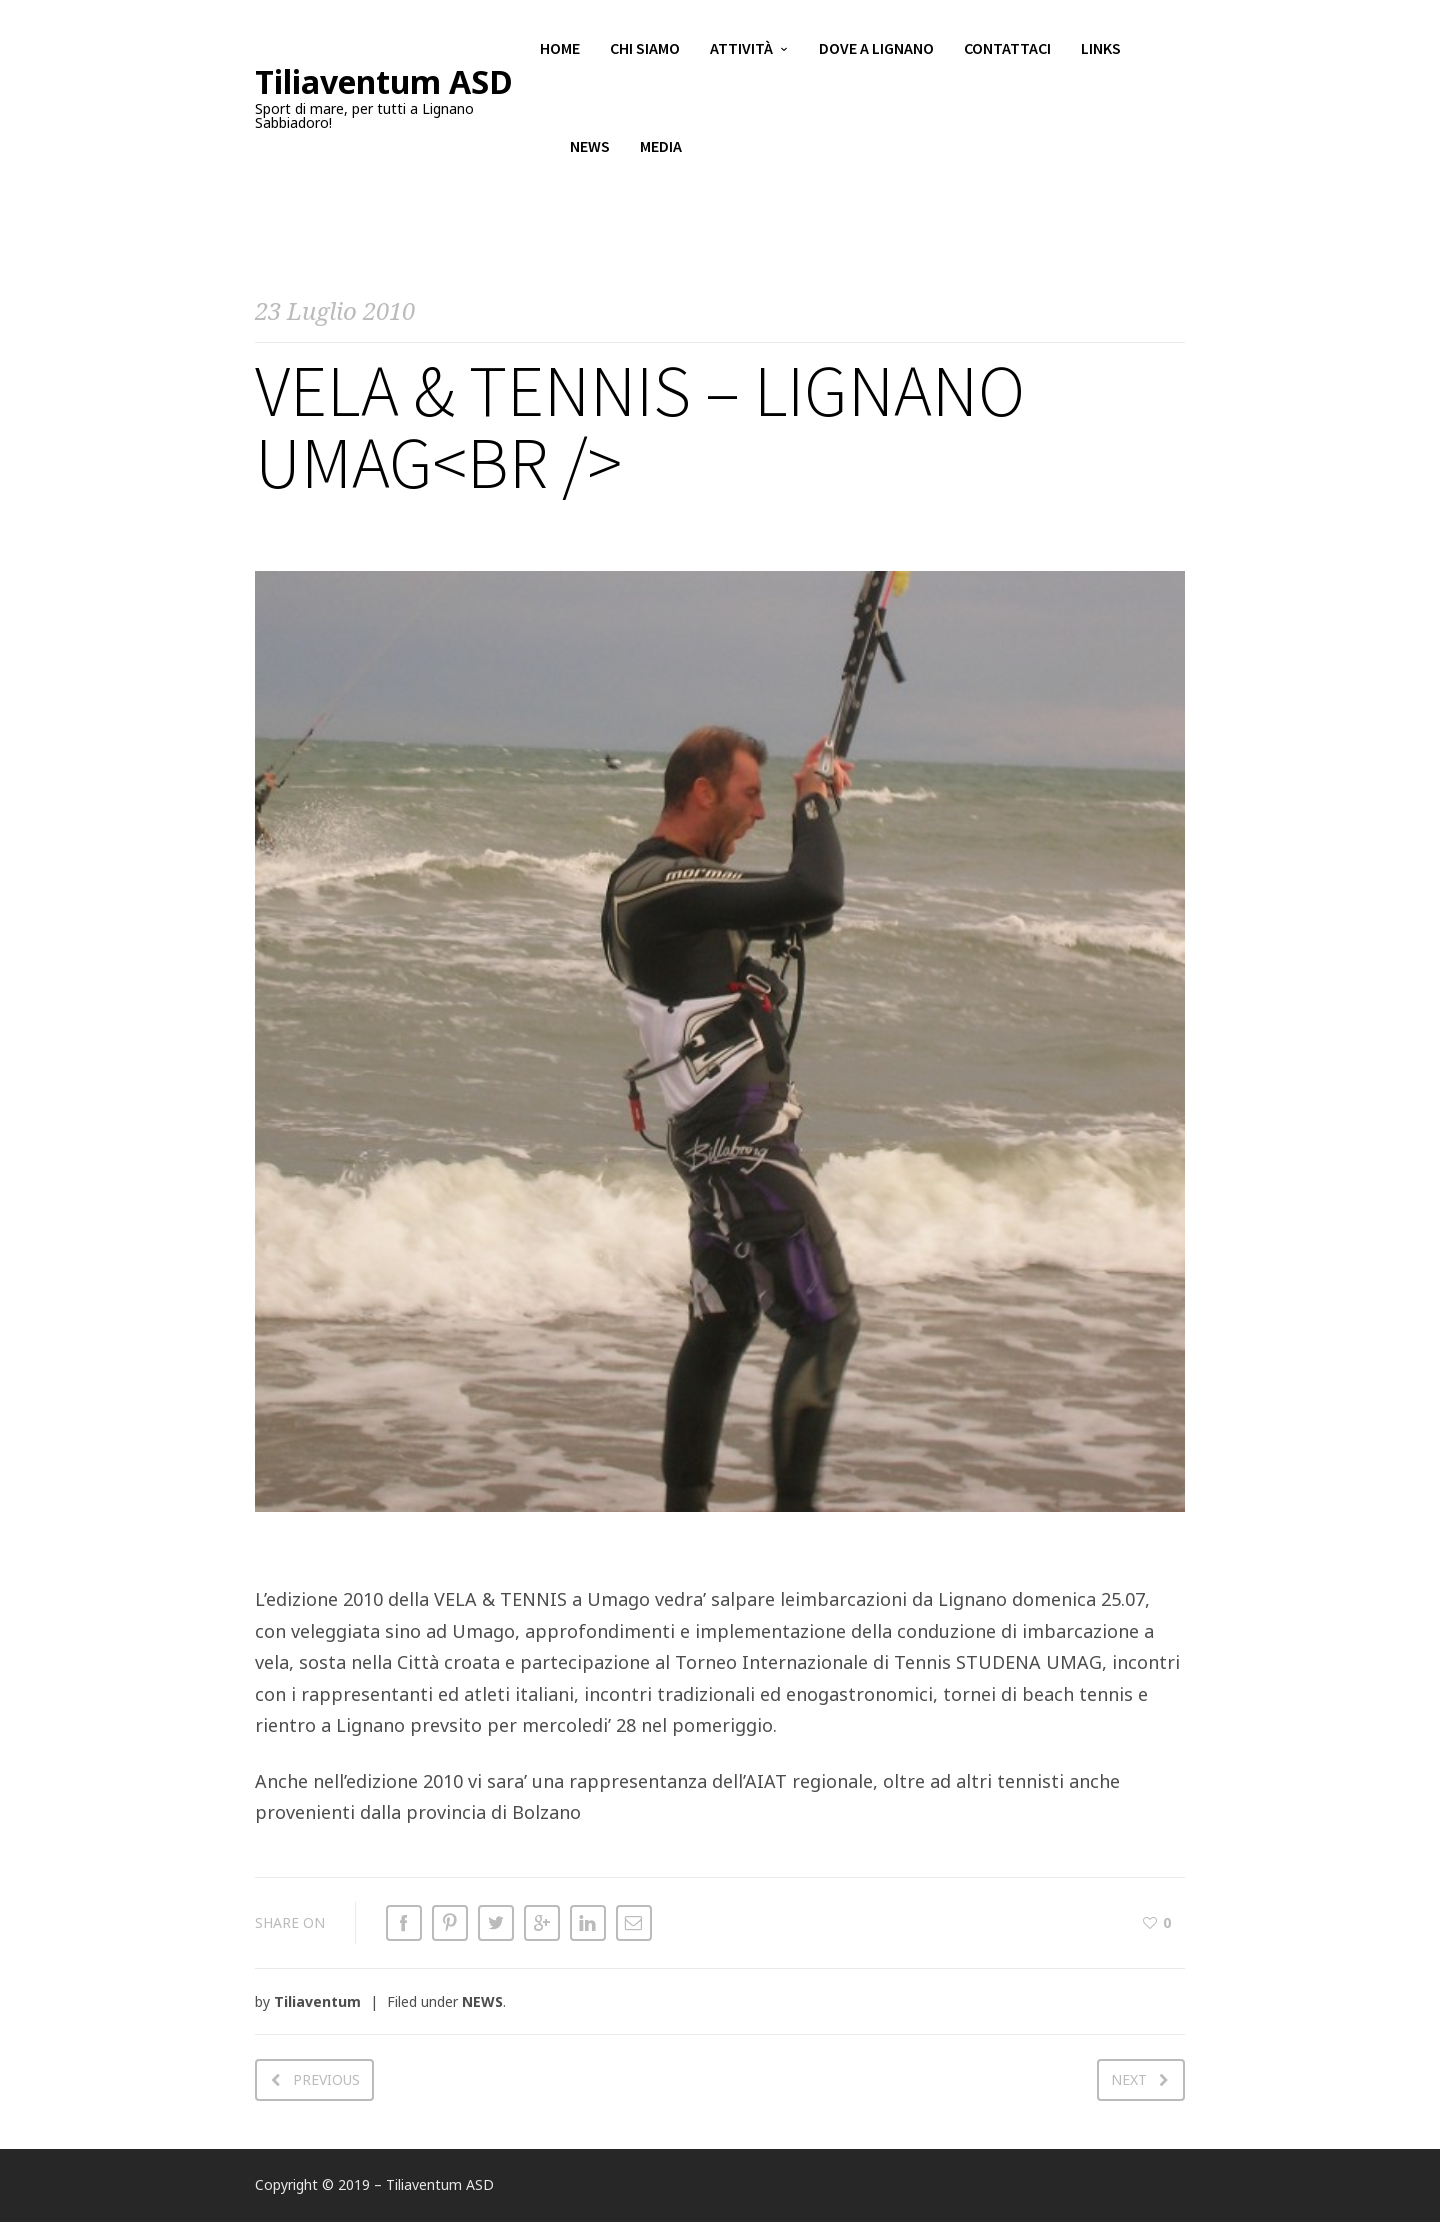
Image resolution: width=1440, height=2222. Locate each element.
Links (1101, 50)
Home (560, 50)
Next (1129, 2079)
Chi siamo (645, 50)
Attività (741, 50)
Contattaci (1007, 50)
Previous (326, 2079)
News (590, 150)
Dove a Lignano (876, 50)
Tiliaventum (317, 2001)
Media (661, 150)
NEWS (482, 2001)
